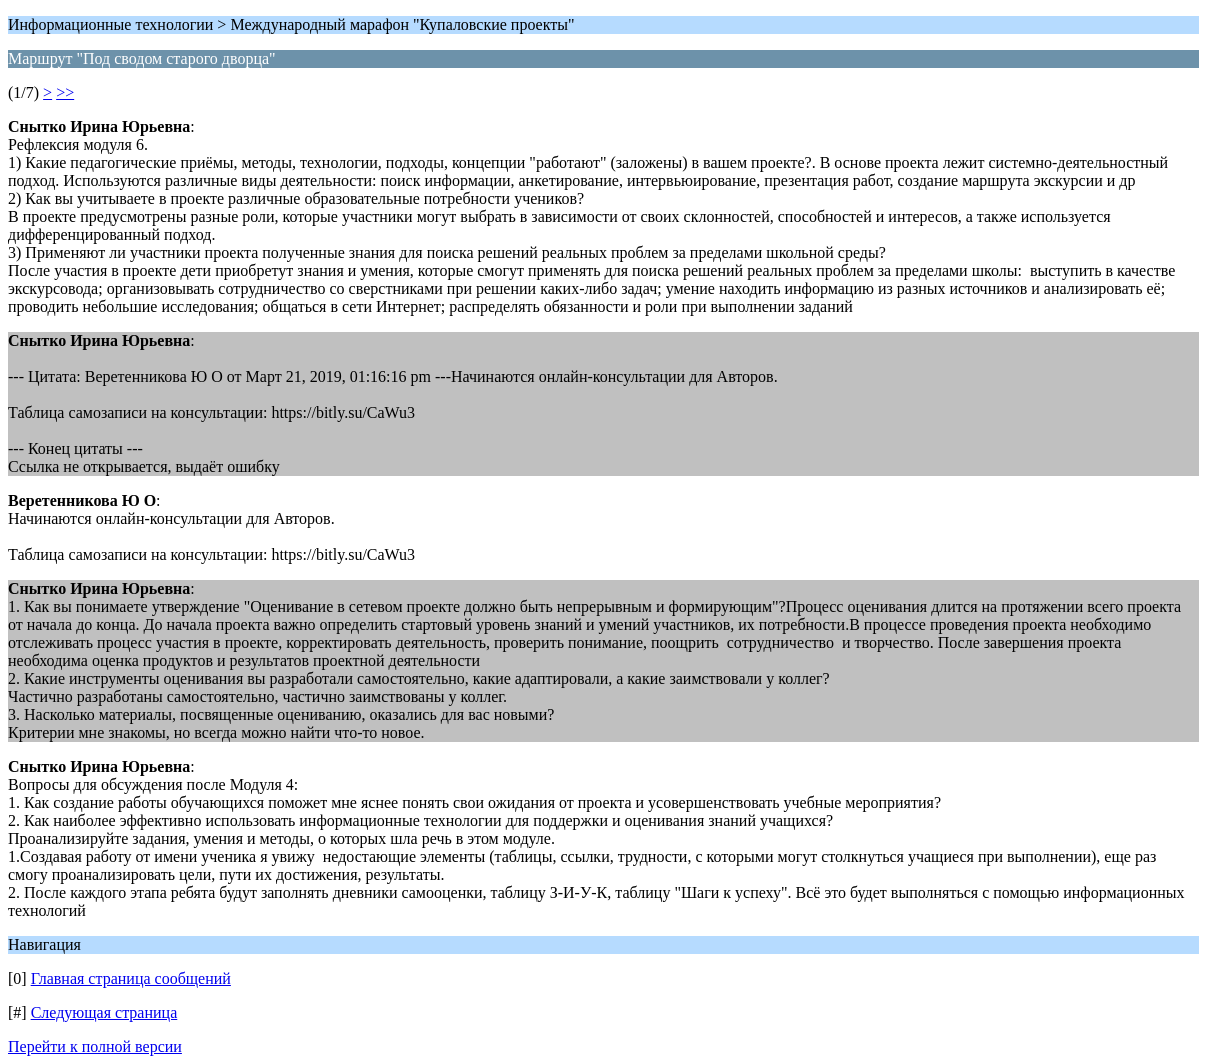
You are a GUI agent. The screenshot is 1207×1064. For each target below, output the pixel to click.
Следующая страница (104, 1012)
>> (65, 92)
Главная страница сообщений (131, 978)
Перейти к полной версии (95, 1046)
